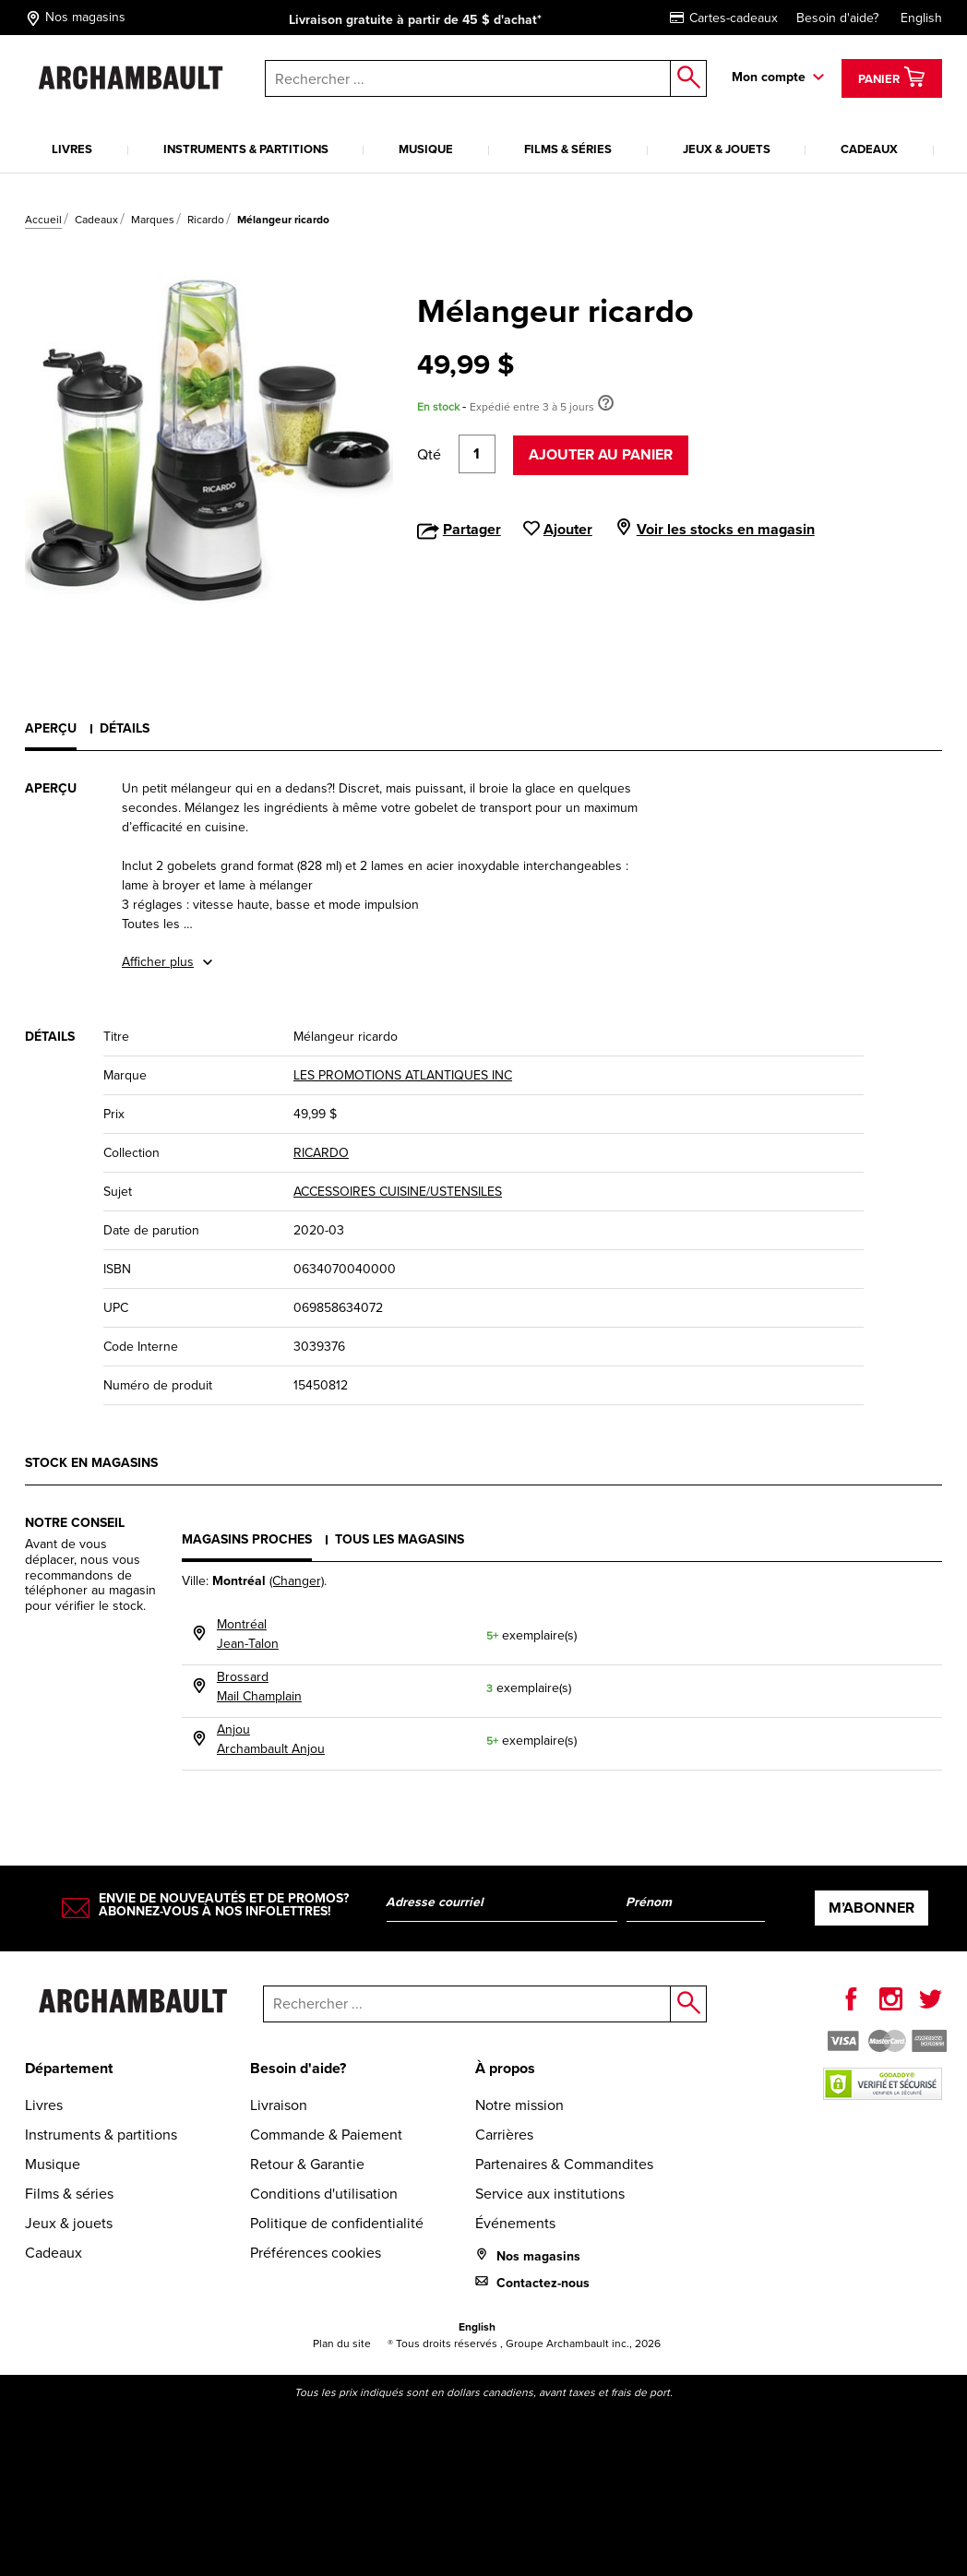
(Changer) (296, 1581)
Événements (515, 2223)
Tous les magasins (399, 1539)
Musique (426, 149)
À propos (505, 2068)
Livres (72, 149)
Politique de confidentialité (337, 2223)
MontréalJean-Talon (248, 1634)
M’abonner (871, 1907)
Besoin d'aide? (837, 18)
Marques (152, 219)
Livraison (278, 2105)
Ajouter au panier (601, 454)
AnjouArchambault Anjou (271, 1739)
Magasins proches (247, 1539)
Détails (124, 728)
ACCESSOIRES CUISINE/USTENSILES (397, 1191)
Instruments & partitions (245, 149)
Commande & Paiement (326, 2134)
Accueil (43, 219)
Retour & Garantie (307, 2164)
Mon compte (769, 77)
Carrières (504, 2134)
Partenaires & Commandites (564, 2164)
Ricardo (205, 219)
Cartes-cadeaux (724, 18)
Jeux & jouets (726, 149)
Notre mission (519, 2105)
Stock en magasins (91, 1463)
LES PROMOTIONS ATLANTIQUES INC (402, 1075)
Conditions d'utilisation (324, 2193)
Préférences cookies (315, 2252)
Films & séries (568, 149)
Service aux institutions (550, 2193)
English (921, 18)
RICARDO (321, 1153)
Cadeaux (869, 149)
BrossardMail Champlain (259, 1686)
